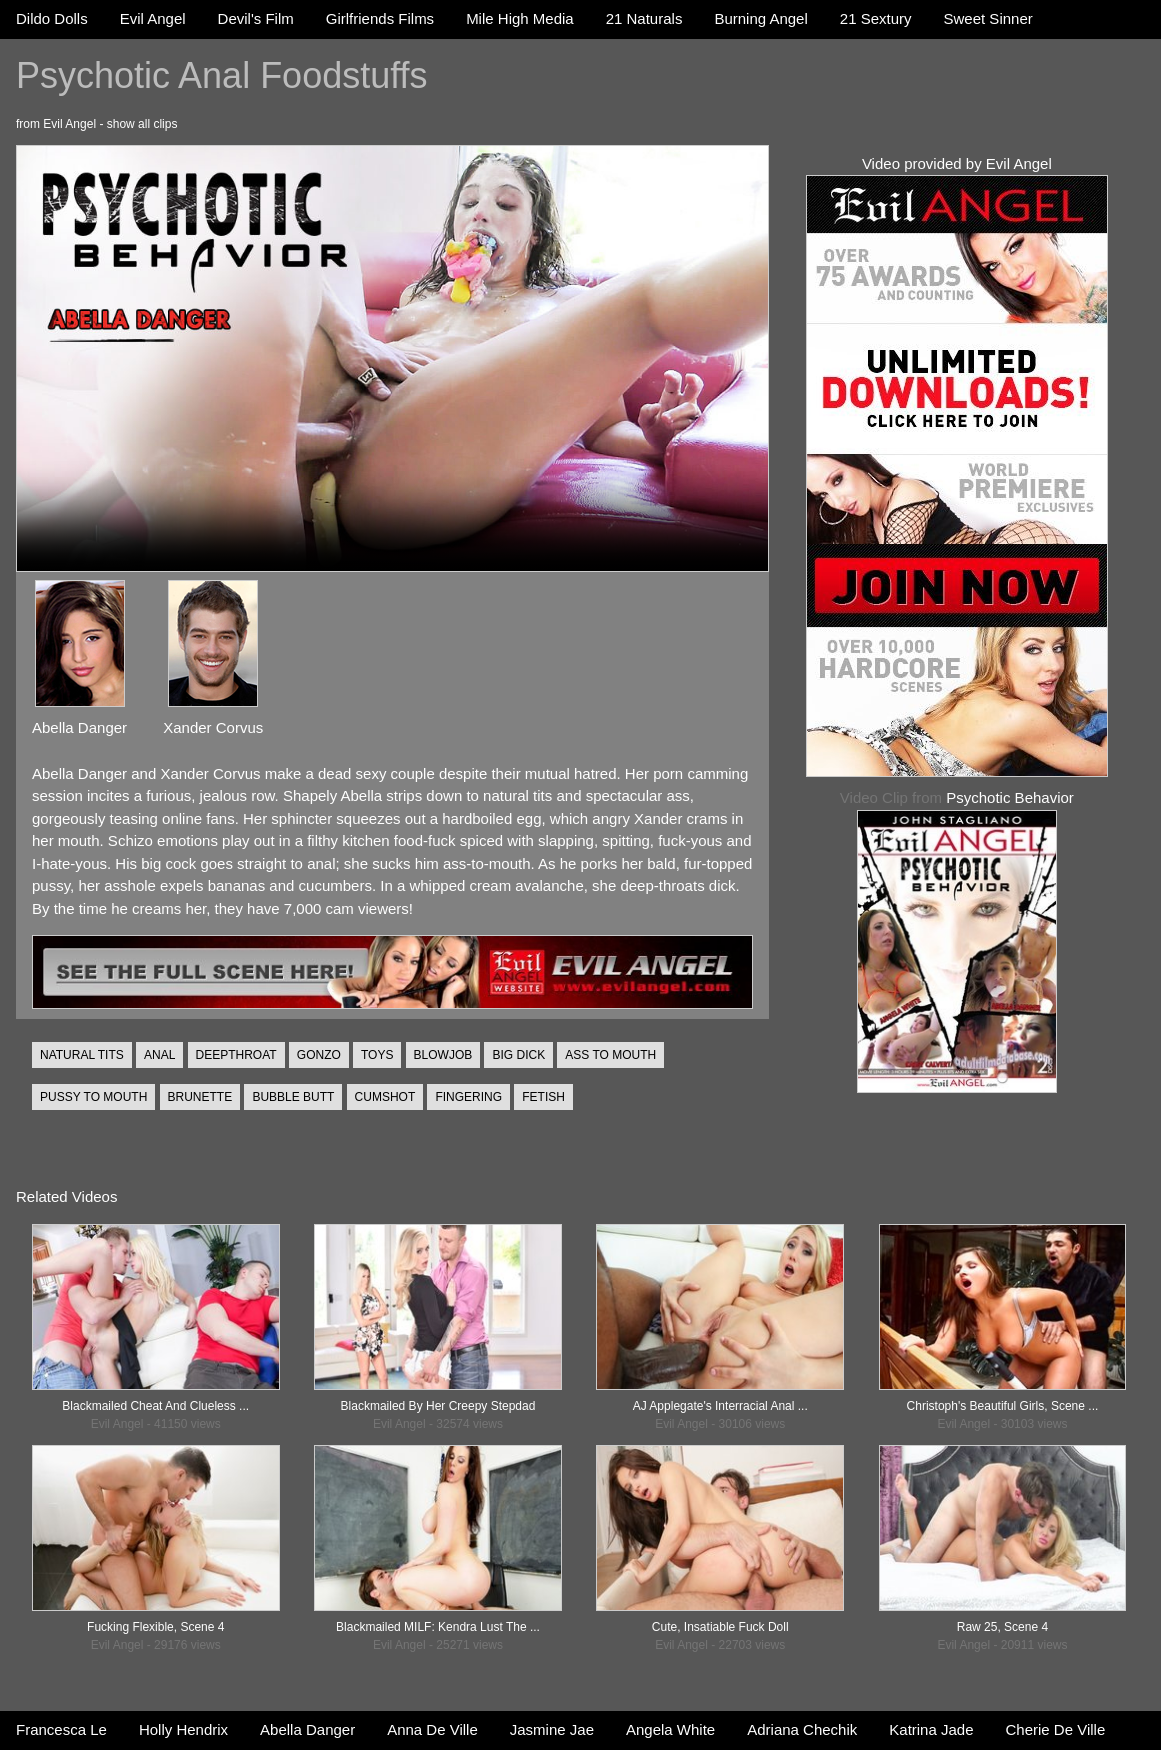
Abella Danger (307, 1729)
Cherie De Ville (1056, 1729)
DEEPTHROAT (236, 1055)
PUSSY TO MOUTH (93, 1097)
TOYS (377, 1055)
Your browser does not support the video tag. (392, 358)
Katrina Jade (931, 1729)
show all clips (142, 124)
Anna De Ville (432, 1729)
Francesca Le (61, 1729)
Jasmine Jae (552, 1729)
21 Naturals (644, 18)
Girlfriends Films (380, 18)
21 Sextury (876, 18)
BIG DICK (518, 1055)
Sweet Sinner (988, 18)
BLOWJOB (443, 1055)
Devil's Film (256, 18)
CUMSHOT (385, 1097)
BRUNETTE (200, 1097)
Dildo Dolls (52, 18)
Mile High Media (520, 18)
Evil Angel (153, 18)
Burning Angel (760, 18)
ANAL (159, 1055)
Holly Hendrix (183, 1729)
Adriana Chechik (802, 1729)
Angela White (670, 1729)
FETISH (543, 1097)
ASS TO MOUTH (610, 1055)
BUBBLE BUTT (293, 1097)
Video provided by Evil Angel (957, 163)
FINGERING (468, 1097)
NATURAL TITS (82, 1055)
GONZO (319, 1055)
